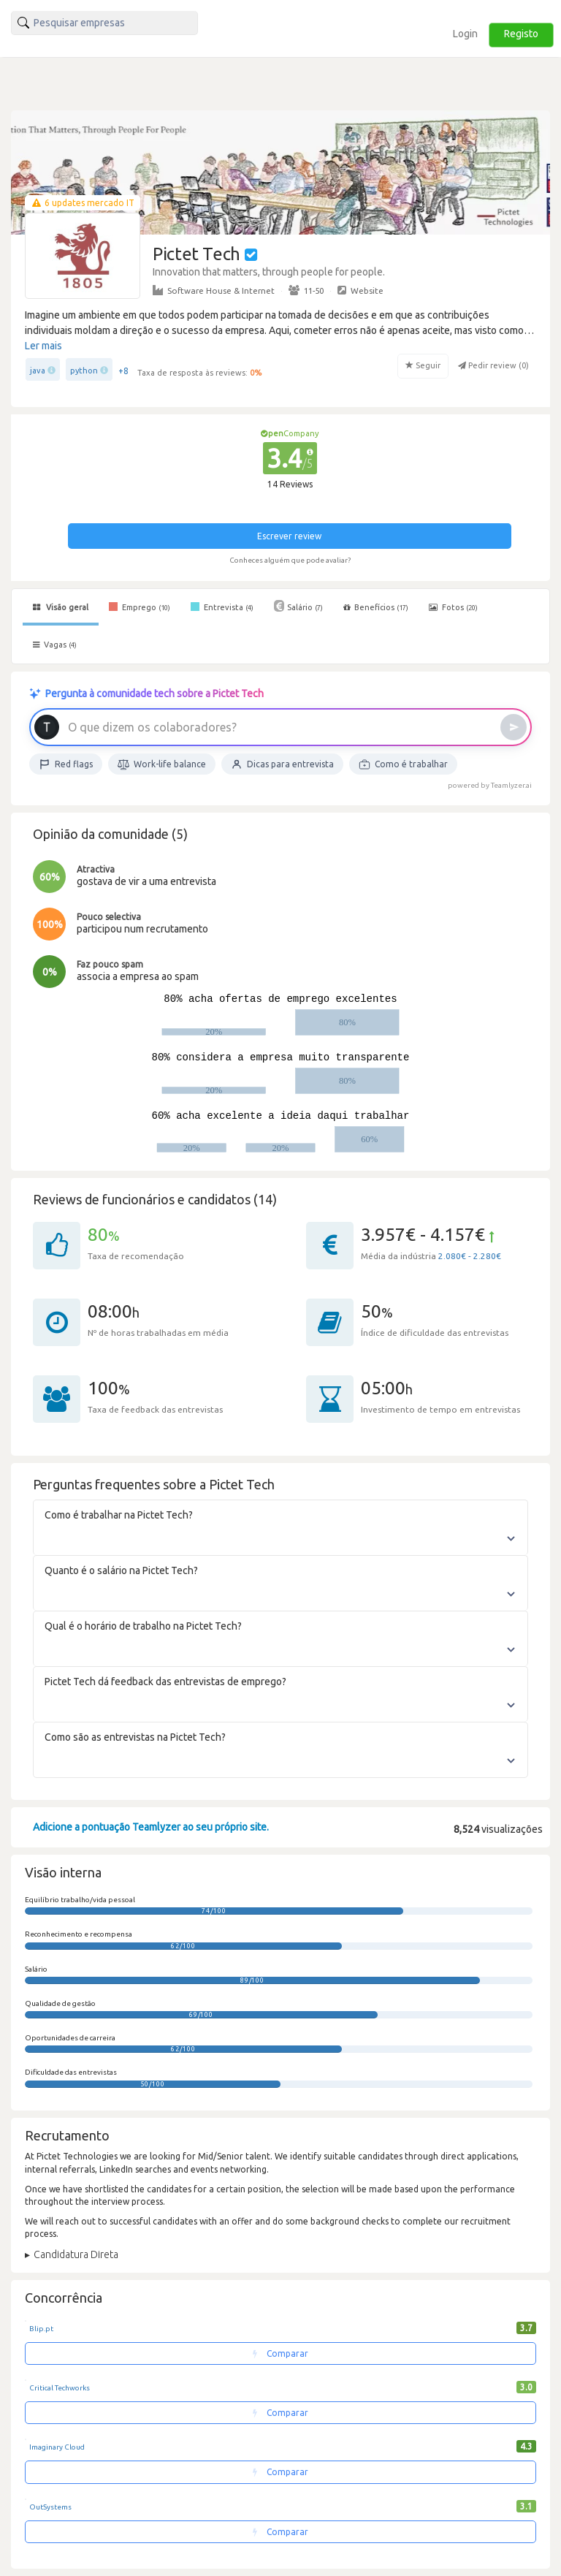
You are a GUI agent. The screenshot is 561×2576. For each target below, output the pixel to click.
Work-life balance (162, 764)
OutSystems (50, 2507)
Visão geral (60, 607)
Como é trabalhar (403, 764)
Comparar (280, 2353)
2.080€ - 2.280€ (469, 1256)
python (84, 370)
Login (465, 33)
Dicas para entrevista (282, 764)
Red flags (66, 764)
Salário (298, 606)
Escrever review (289, 536)
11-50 (306, 290)
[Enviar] (513, 727)
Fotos (453, 607)
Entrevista (222, 606)
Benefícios (375, 607)
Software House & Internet (214, 290)
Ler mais (43, 346)
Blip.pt (41, 2329)
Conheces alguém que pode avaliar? (290, 560)
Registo (521, 33)
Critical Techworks (59, 2388)
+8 (123, 371)
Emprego (139, 606)
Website (360, 290)
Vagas (55, 644)
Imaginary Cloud (57, 2447)
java (37, 370)
